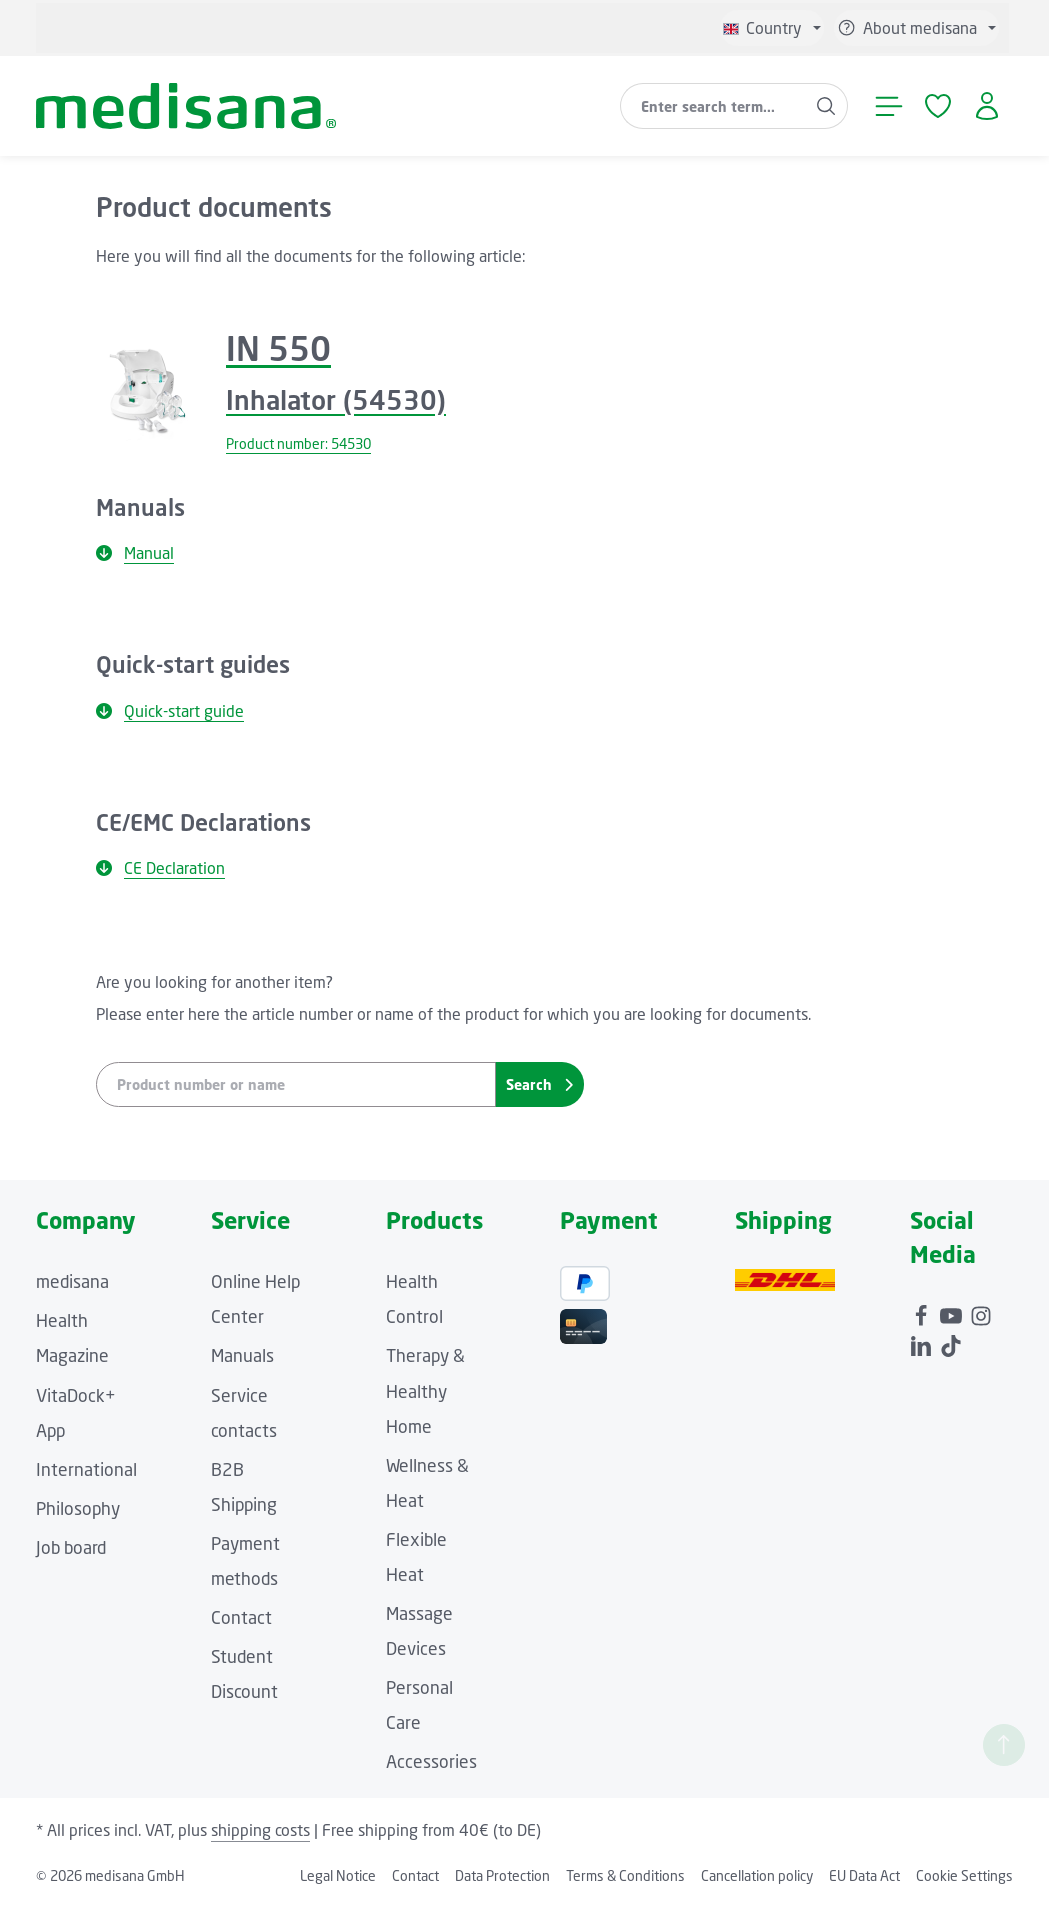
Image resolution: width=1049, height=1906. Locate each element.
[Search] (826, 106)
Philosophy (78, 1508)
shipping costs (260, 1830)
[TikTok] (951, 1341)
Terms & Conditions (625, 1875)
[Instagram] (981, 1312)
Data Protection (502, 1875)
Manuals (242, 1355)
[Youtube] (953, 1312)
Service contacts (244, 1413)
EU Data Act (864, 1875)
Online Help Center (255, 1299)
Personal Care (419, 1705)
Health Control (414, 1299)
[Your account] (986, 106)
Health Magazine (72, 1338)
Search (539, 1084)
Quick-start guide (170, 711)
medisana (72, 1281)
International (86, 1469)
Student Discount (244, 1674)
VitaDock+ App (76, 1413)
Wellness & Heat (427, 1483)
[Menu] (888, 106)
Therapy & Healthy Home (425, 1390)
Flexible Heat (416, 1557)
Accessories (431, 1761)
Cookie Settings (964, 1875)
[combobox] (713, 106)
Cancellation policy (757, 1875)
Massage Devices (419, 1631)
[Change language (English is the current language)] (772, 28)
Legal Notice (338, 1875)
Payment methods (245, 1561)
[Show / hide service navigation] (916, 28)
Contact (241, 1617)
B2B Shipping (244, 1487)
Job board (71, 1547)
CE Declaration (160, 868)
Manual (135, 553)
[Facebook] (923, 1312)
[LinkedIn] (923, 1341)
